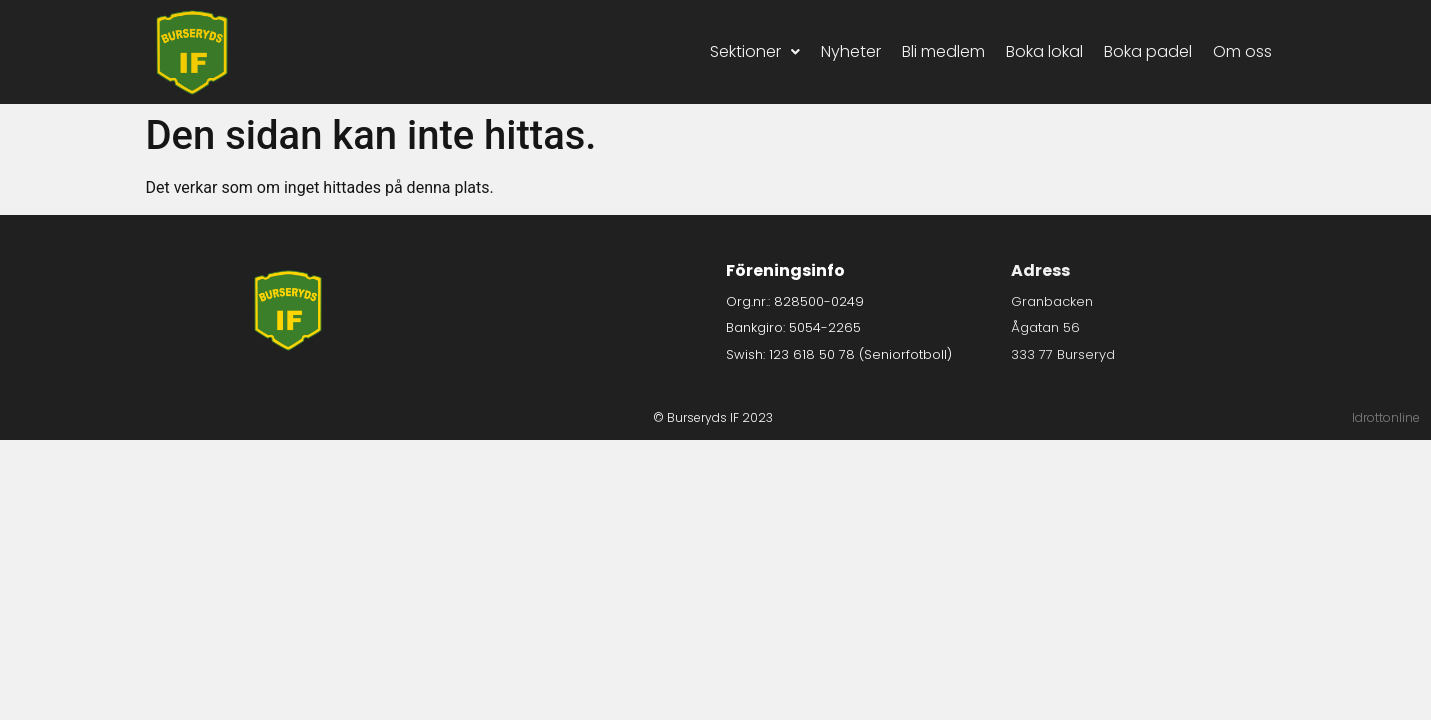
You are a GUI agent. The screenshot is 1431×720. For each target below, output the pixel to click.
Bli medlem (943, 51)
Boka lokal (1044, 51)
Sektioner (755, 51)
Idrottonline (1386, 417)
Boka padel (1148, 51)
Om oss (1242, 51)
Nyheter (851, 51)
